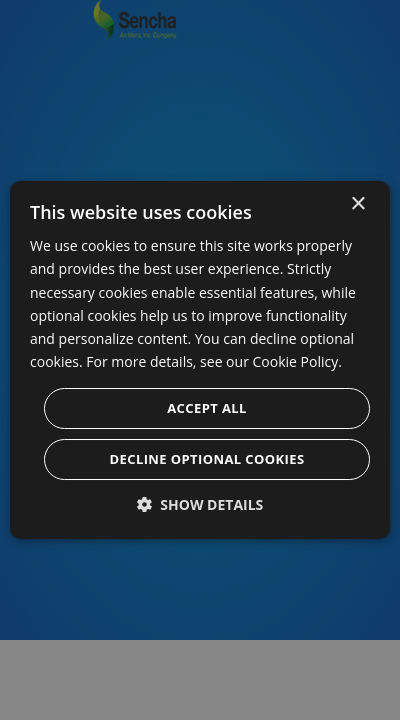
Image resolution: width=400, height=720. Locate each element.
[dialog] (200, 360)
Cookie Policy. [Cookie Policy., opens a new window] (297, 361)
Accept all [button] (207, 408)
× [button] (357, 204)
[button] (200, 504)
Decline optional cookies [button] (207, 459)
